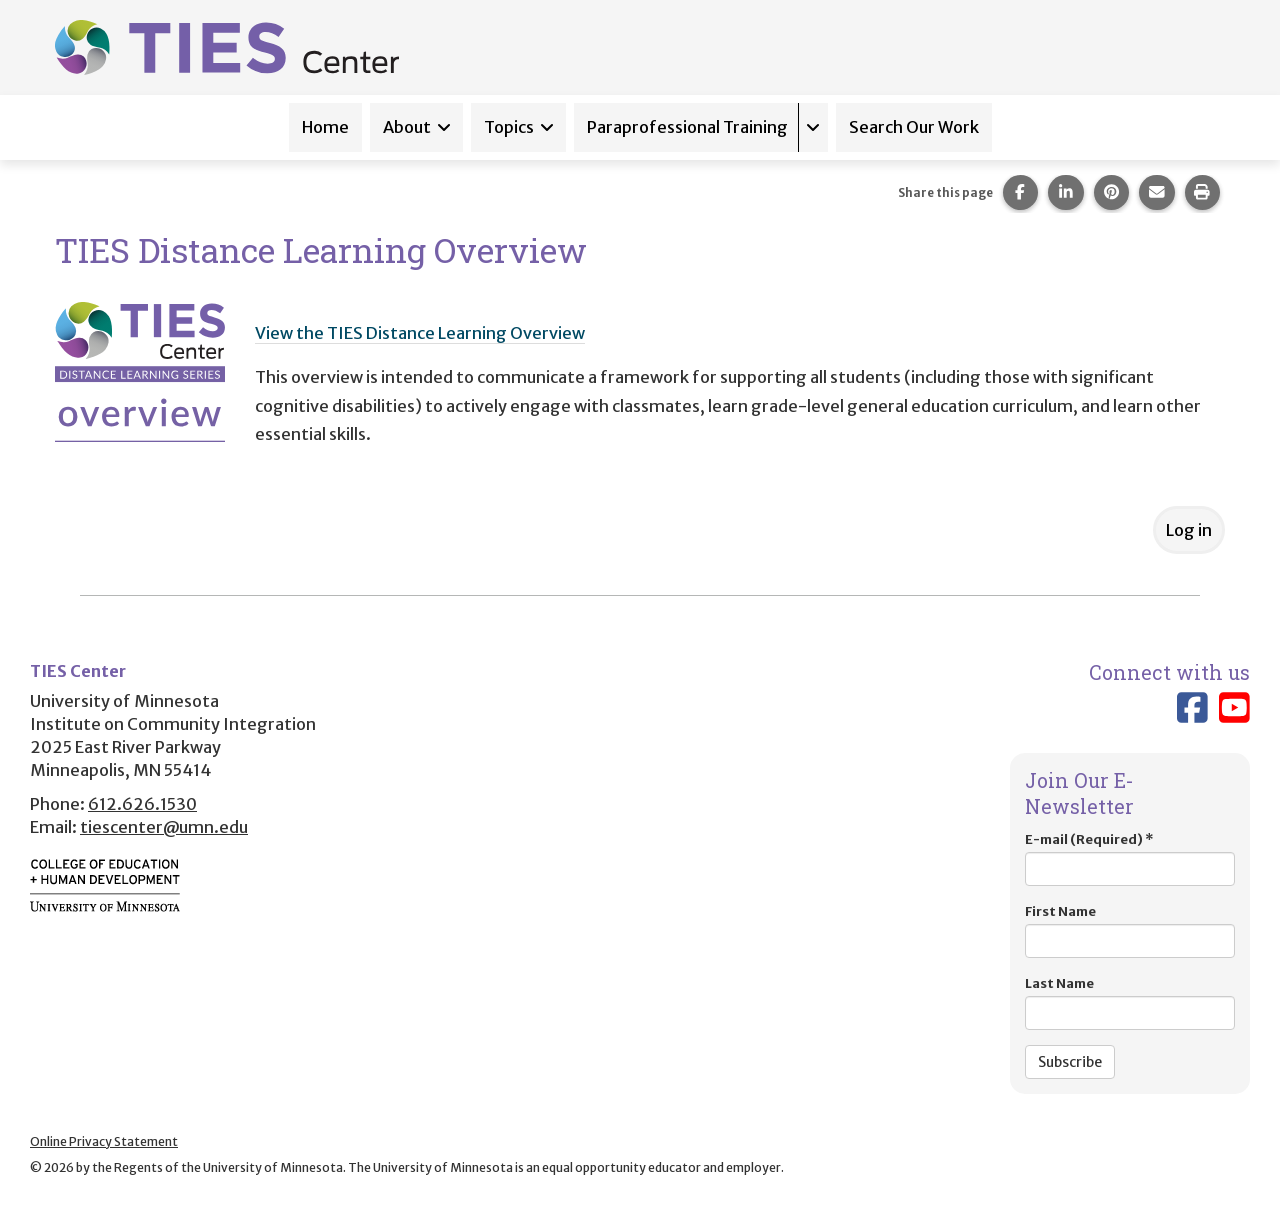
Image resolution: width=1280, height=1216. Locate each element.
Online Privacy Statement (104, 1141)
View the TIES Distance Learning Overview (420, 333)
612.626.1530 (142, 804)
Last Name (1130, 1002)
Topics (509, 127)
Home (325, 127)
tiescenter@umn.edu (164, 827)
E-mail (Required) (1130, 858)
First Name (1130, 930)
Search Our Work (914, 127)
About (407, 127)
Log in (1189, 530)
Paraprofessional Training (687, 127)
